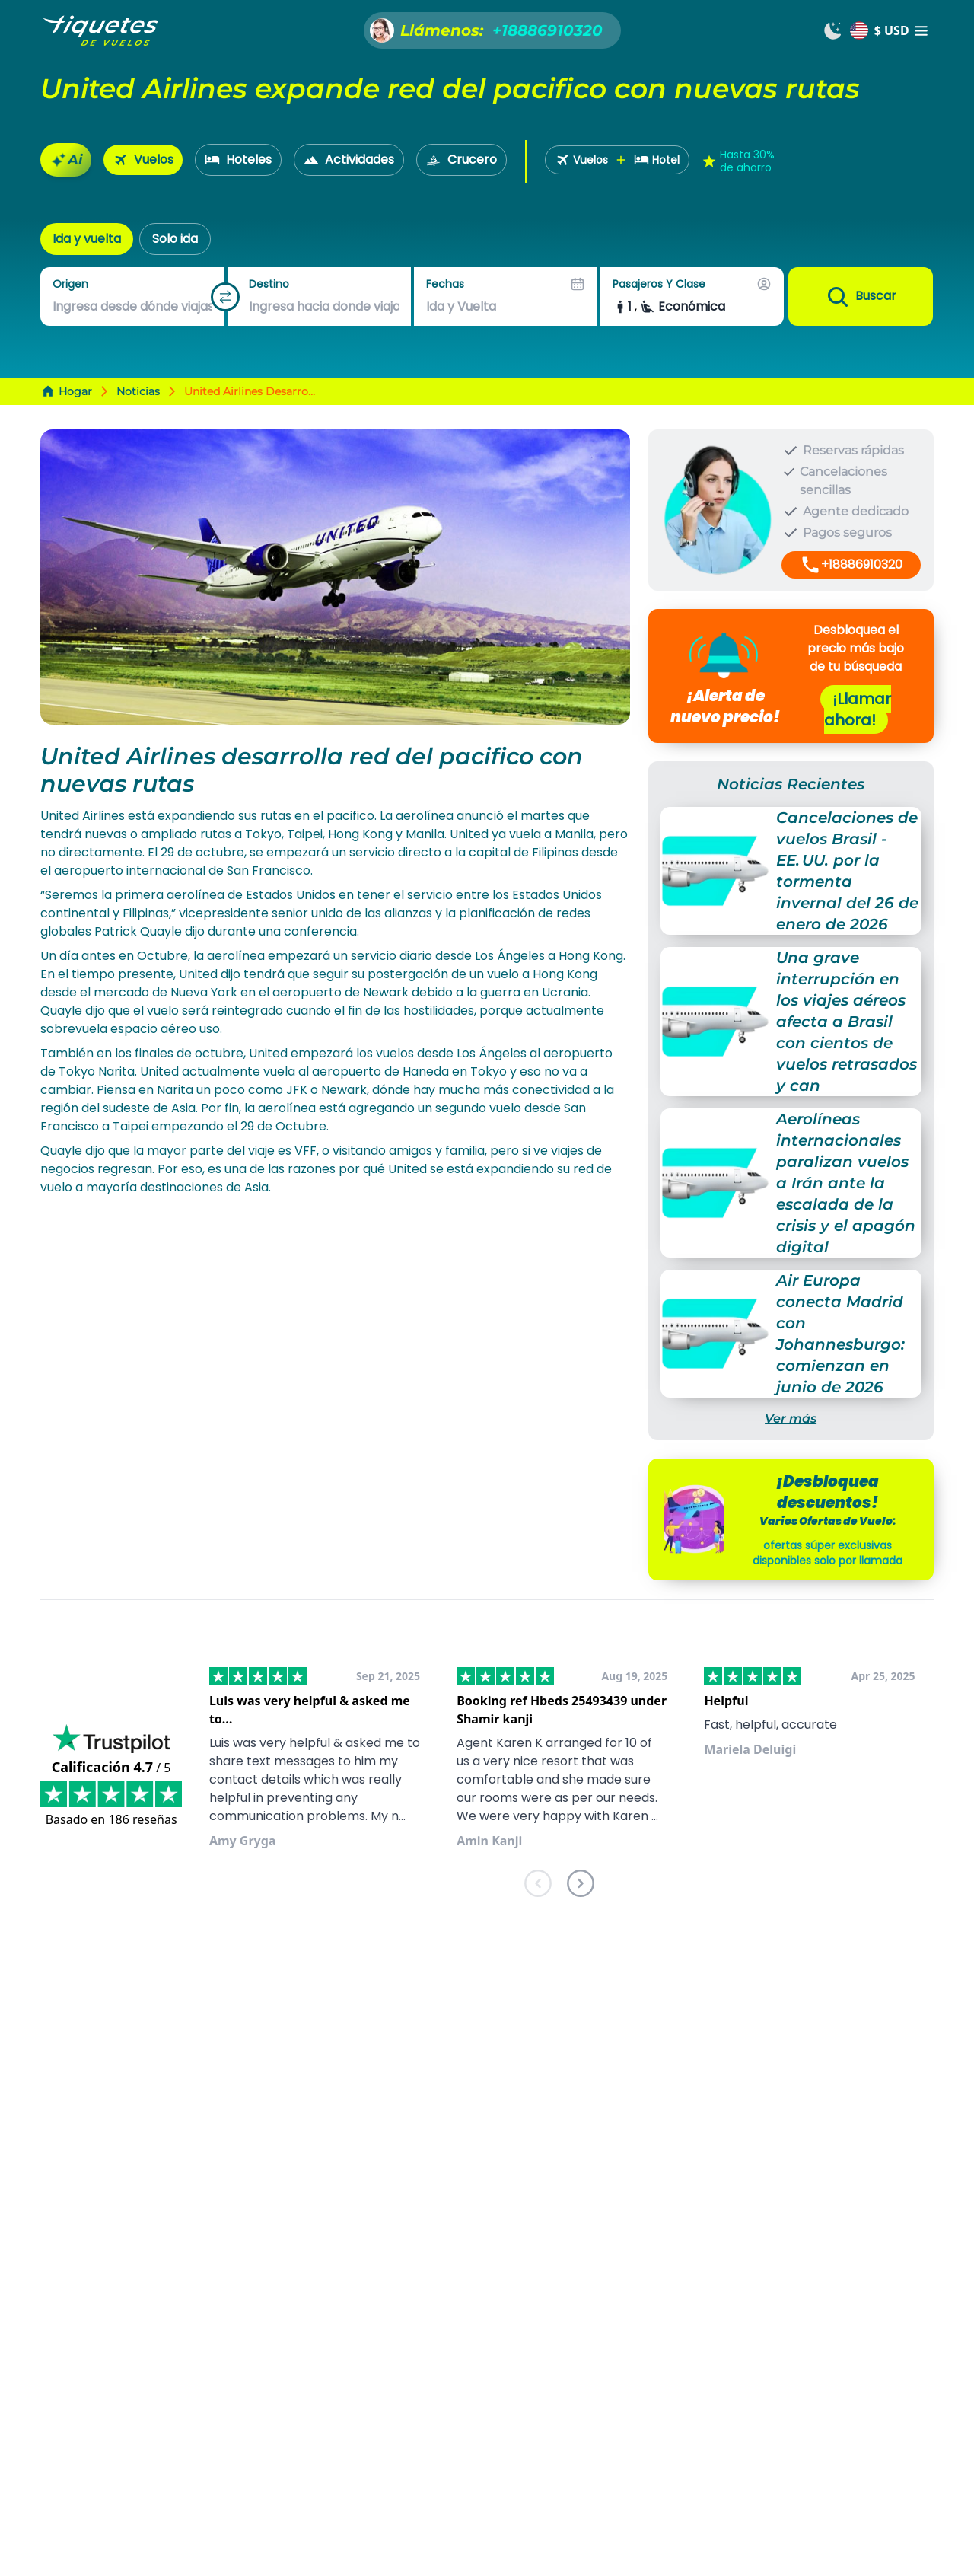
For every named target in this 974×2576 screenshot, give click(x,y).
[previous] (538, 1886)
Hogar (66, 391)
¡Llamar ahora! (858, 709)
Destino (269, 284)
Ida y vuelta (87, 238)
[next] (580, 1886)
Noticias (138, 391)
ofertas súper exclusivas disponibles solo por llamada (827, 1553)
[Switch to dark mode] (833, 30)
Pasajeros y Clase (659, 284)
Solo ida (175, 238)
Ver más (790, 1418)
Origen (70, 284)
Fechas (445, 284)
